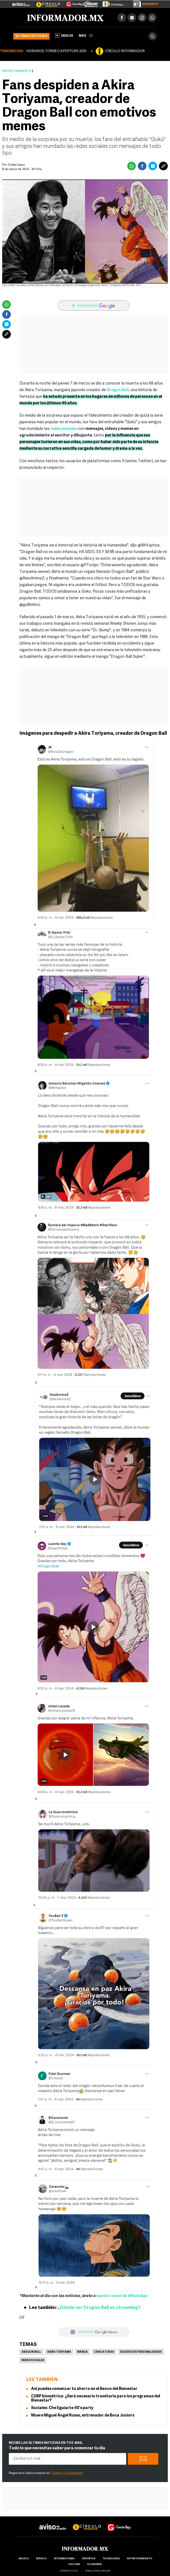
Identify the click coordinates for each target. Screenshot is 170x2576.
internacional (64, 2559)
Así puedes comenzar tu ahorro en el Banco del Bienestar (84, 2389)
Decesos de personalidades (141, 2352)
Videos (64, 35)
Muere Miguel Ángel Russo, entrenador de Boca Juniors (82, 2415)
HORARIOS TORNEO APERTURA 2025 (56, 51)
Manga (82, 2352)
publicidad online (97, 2571)
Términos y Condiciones (67, 2473)
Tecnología (111, 2559)
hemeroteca (69, 2571)
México (41, 2559)
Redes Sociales (33, 2360)
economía (94, 2564)
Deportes (88, 2559)
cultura (74, 2564)
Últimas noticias (31, 36)
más (86, 36)
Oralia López (16, 164)
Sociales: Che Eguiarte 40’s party (62, 2408)
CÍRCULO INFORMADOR (125, 51)
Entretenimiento (16, 71)
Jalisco (23, 2559)
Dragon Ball (31, 2352)
